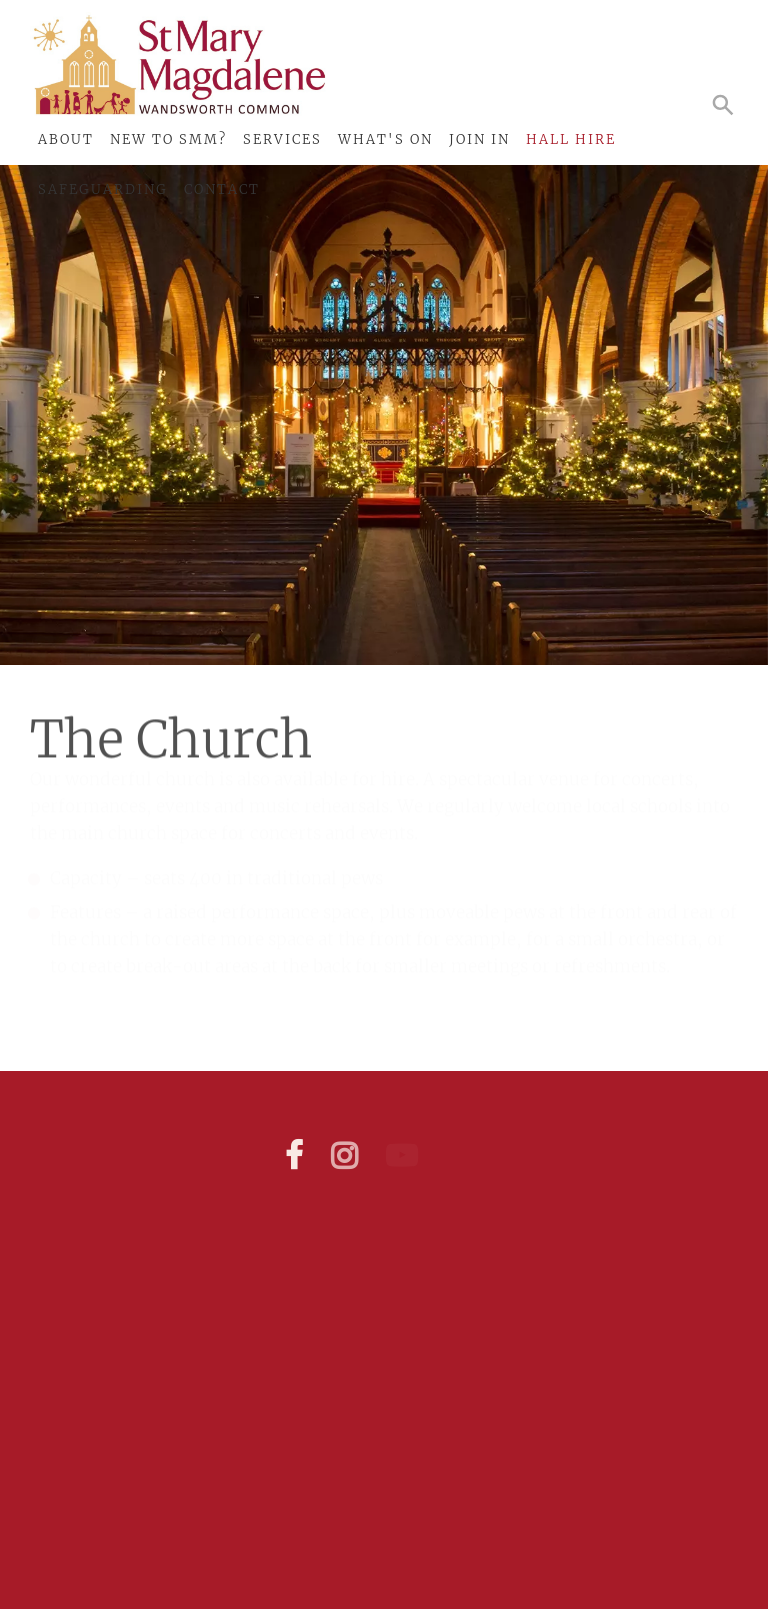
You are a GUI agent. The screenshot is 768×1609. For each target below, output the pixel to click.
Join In (479, 139)
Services (282, 139)
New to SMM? (168, 139)
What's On (385, 139)
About (66, 139)
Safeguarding (103, 189)
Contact (222, 189)
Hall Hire (571, 139)
